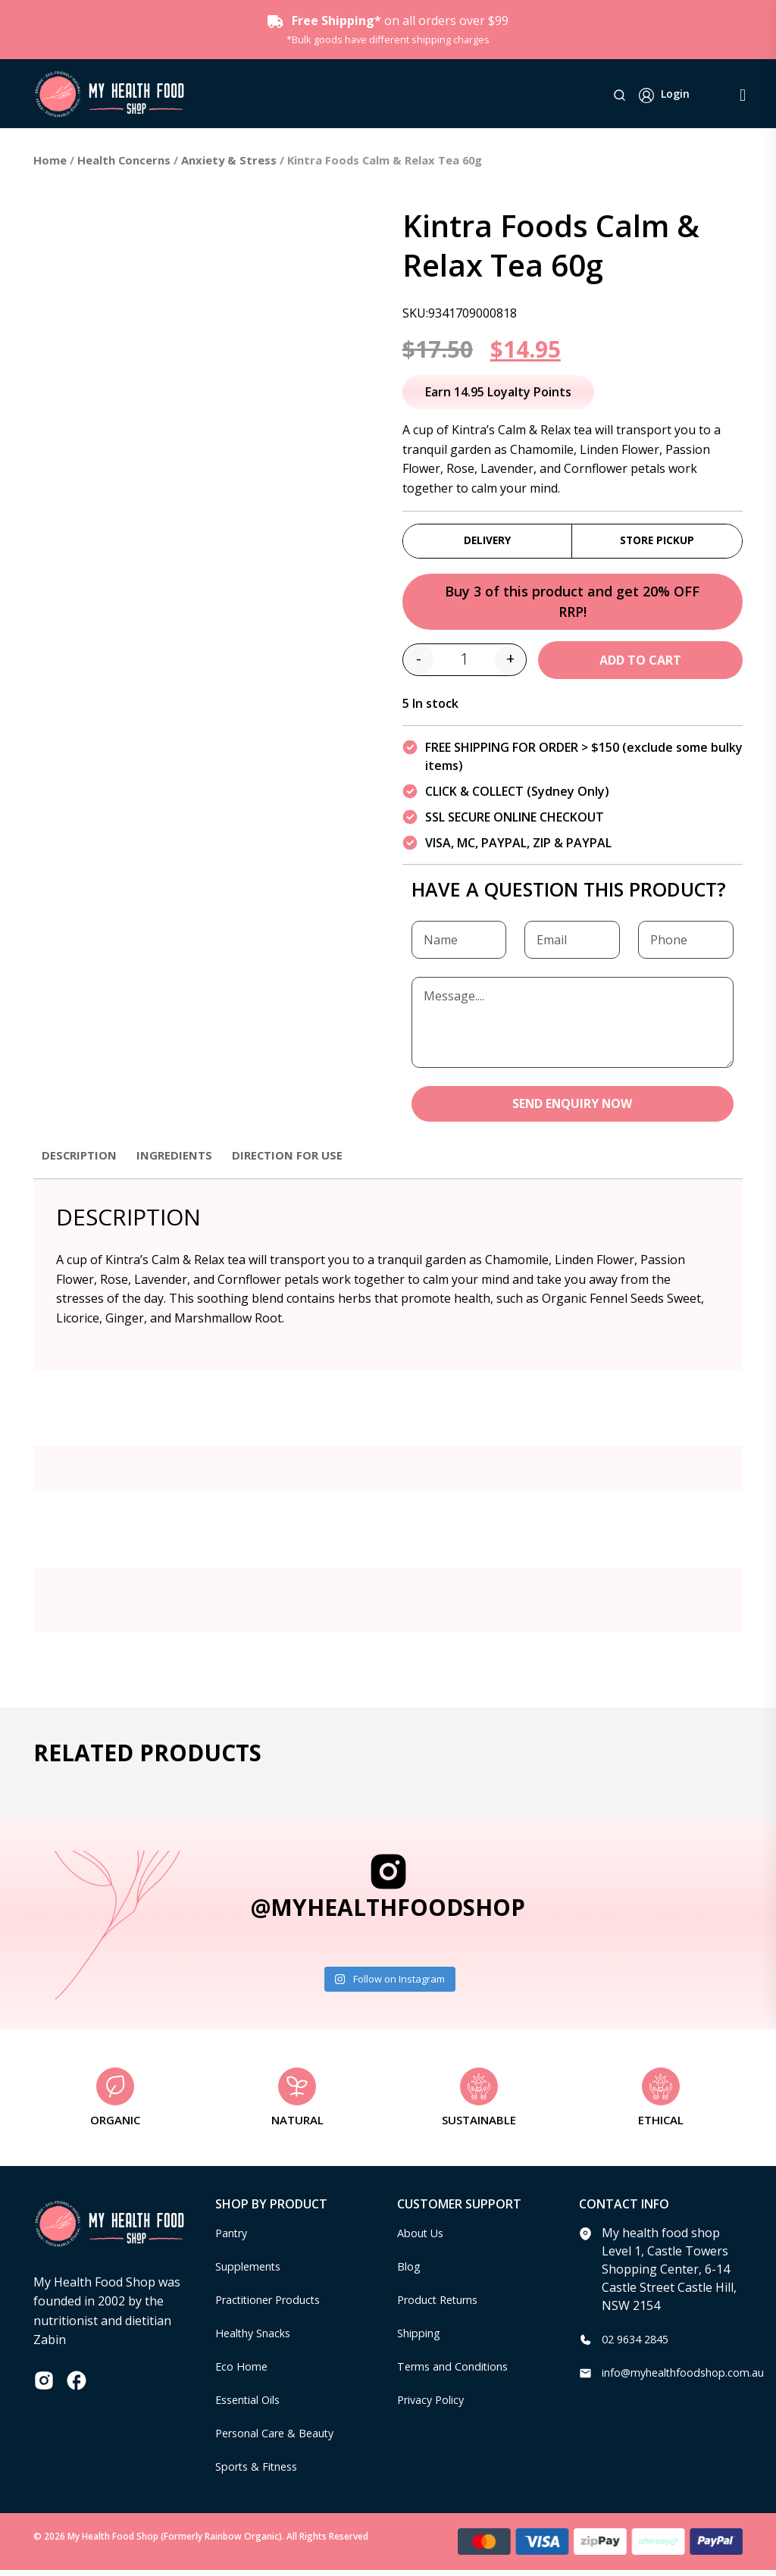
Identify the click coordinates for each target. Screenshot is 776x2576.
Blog (410, 2272)
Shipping (422, 2338)
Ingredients (181, 1160)
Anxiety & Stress (229, 159)
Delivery (488, 542)
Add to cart (640, 664)
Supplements (252, 2272)
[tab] (82, 1168)
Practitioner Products (275, 2305)
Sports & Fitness (261, 2472)
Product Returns (443, 2305)
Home (50, 159)
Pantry (234, 2238)
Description (82, 1160)
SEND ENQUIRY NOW (573, 1108)
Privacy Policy (435, 2405)
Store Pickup (657, 542)
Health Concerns (124, 159)
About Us (423, 2238)
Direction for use (299, 1160)
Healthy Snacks (258, 2338)
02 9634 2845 (639, 2345)
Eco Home (243, 2372)
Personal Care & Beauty (282, 2438)
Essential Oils (252, 2405)
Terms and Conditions (460, 2372)
